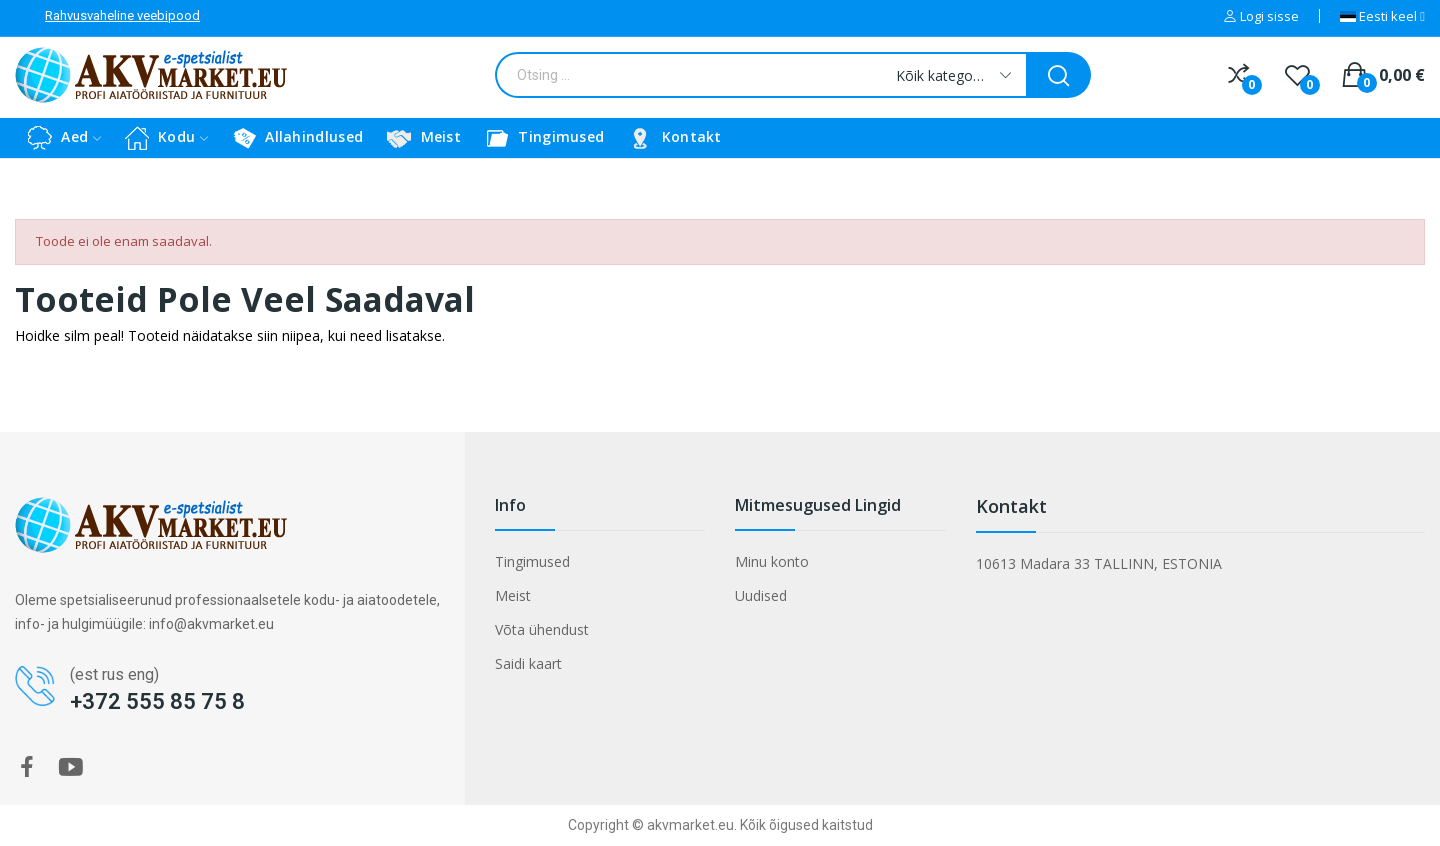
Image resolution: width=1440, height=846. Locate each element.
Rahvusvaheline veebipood (122, 15)
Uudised (761, 595)
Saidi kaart (528, 663)
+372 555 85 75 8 (157, 701)
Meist (513, 595)
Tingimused (532, 561)
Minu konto (772, 561)
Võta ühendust (542, 629)
